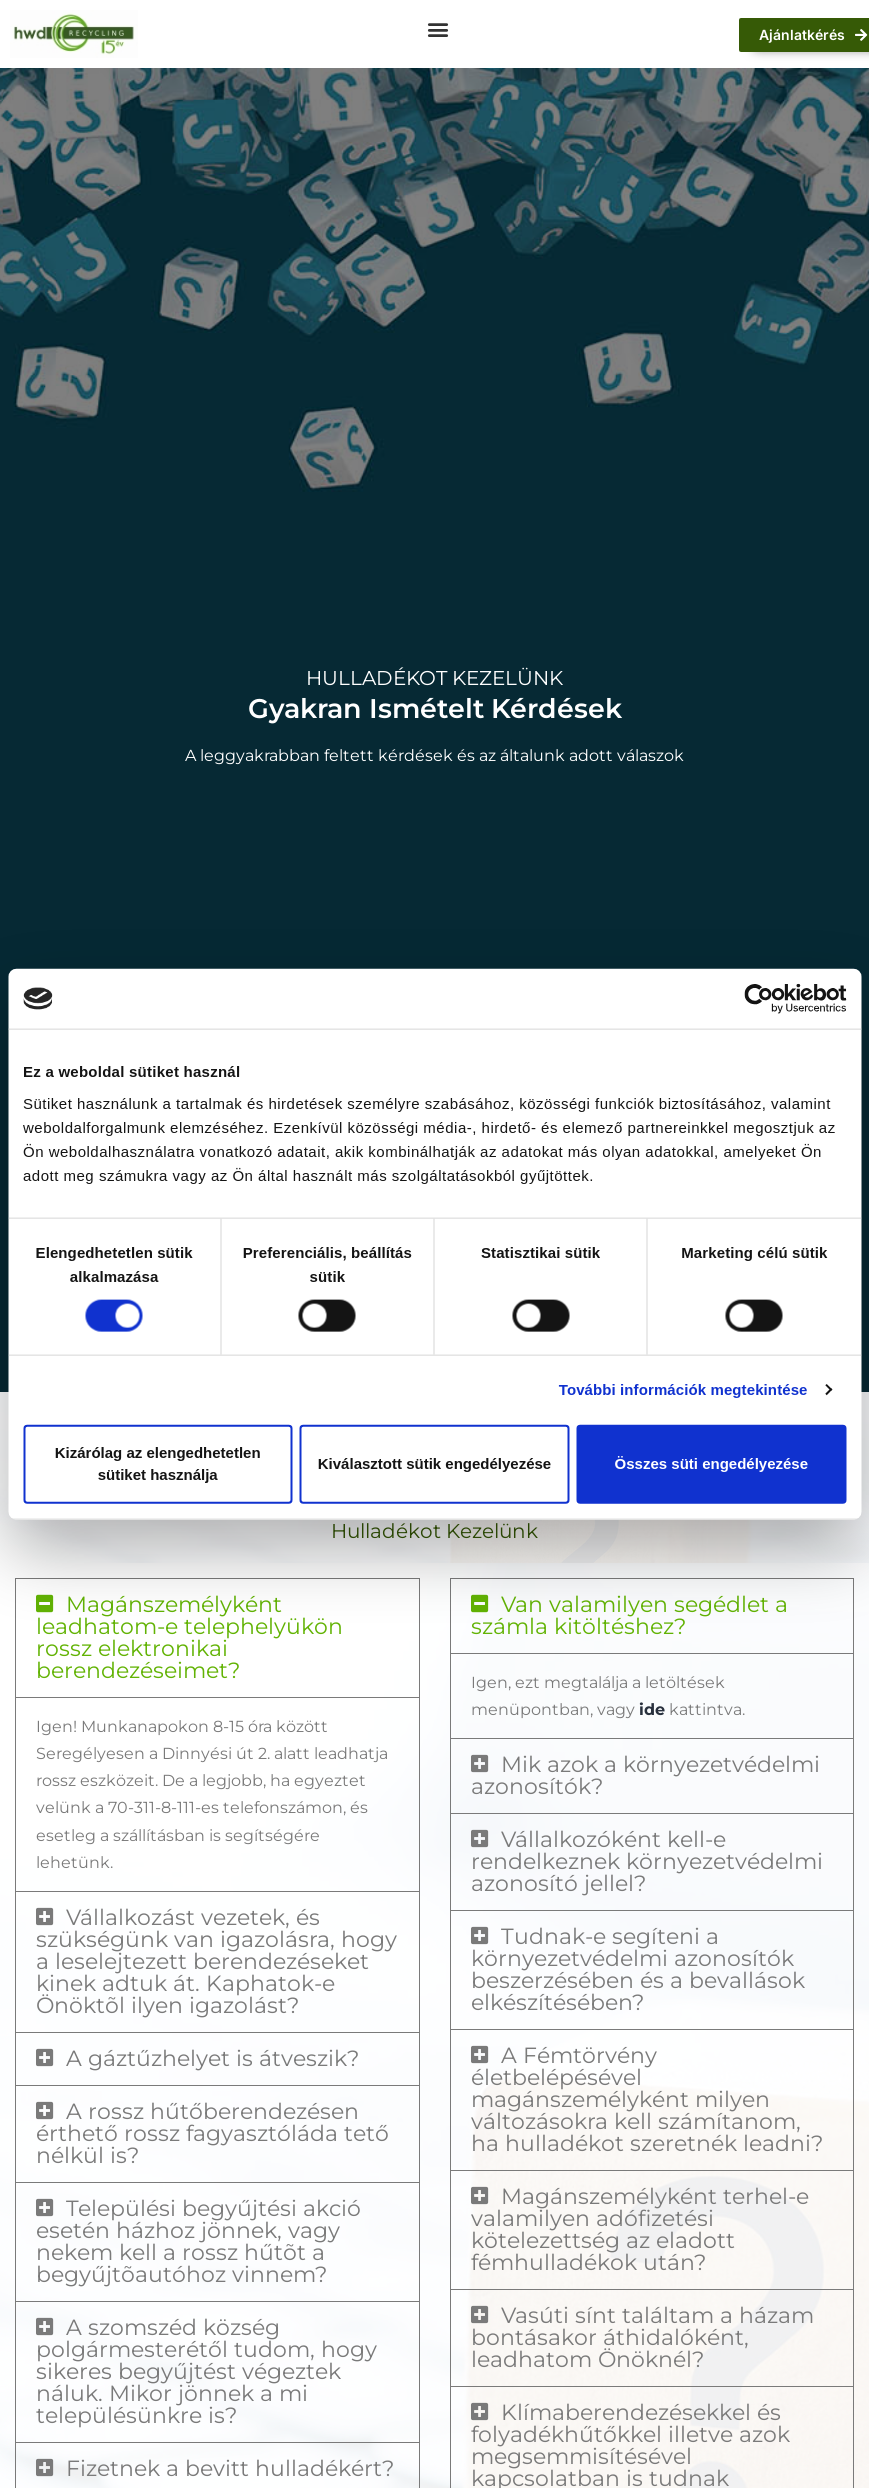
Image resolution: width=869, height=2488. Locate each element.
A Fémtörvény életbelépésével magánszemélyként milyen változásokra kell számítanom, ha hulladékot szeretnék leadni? (647, 2099)
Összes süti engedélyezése (711, 1463)
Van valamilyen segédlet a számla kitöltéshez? (629, 1615)
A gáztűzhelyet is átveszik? (212, 2058)
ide (652, 1709)
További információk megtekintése (683, 1389)
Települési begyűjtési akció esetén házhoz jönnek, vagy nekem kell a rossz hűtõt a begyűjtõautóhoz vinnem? (198, 2241)
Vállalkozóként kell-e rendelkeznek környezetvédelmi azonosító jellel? (647, 1861)
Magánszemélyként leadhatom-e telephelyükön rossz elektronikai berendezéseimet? (189, 1637)
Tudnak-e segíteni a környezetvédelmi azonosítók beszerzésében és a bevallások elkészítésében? (638, 1969)
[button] (438, 28)
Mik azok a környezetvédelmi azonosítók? (645, 1775)
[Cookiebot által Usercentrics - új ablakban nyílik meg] (758, 999)
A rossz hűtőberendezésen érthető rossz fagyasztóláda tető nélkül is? (212, 2133)
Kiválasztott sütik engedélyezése (434, 1463)
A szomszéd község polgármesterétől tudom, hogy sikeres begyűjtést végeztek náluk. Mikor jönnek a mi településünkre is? (206, 2371)
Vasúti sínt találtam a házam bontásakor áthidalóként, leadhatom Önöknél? (642, 2337)
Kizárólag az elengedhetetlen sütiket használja (158, 1463)
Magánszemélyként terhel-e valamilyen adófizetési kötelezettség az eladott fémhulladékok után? (640, 2229)
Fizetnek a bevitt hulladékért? (230, 2468)
